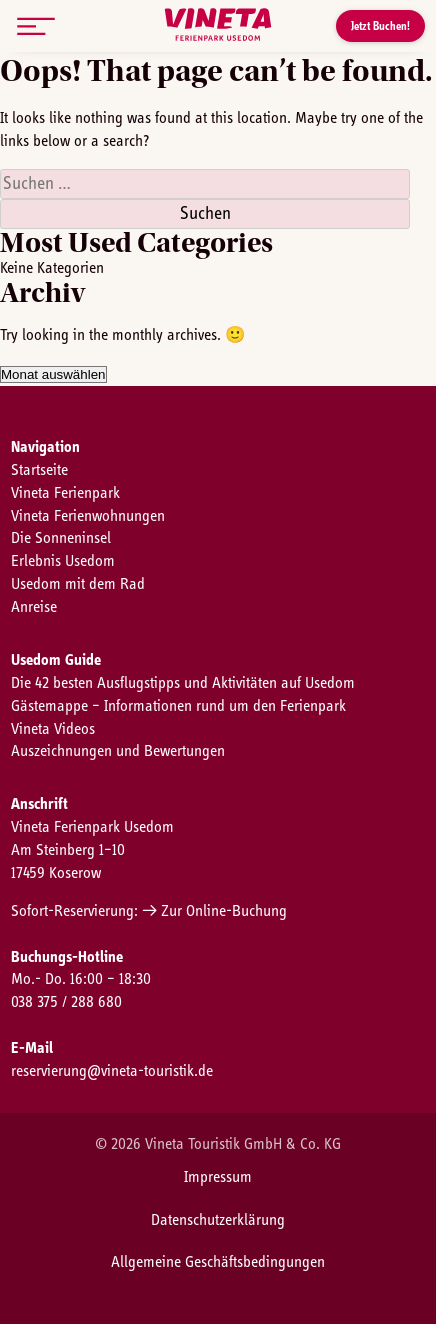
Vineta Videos (53, 729)
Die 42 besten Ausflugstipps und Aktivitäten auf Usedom (183, 683)
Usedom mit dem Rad (78, 584)
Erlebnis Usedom (63, 561)
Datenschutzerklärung (218, 1220)
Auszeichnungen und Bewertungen (118, 751)
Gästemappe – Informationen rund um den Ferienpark (178, 706)
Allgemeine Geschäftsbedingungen (218, 1262)
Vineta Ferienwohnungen (88, 516)
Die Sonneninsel (61, 538)
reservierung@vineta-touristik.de (112, 1071)
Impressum (218, 1177)
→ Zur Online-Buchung (214, 911)
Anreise (34, 607)
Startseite (39, 470)
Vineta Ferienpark (65, 493)
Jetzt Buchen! (380, 26)
